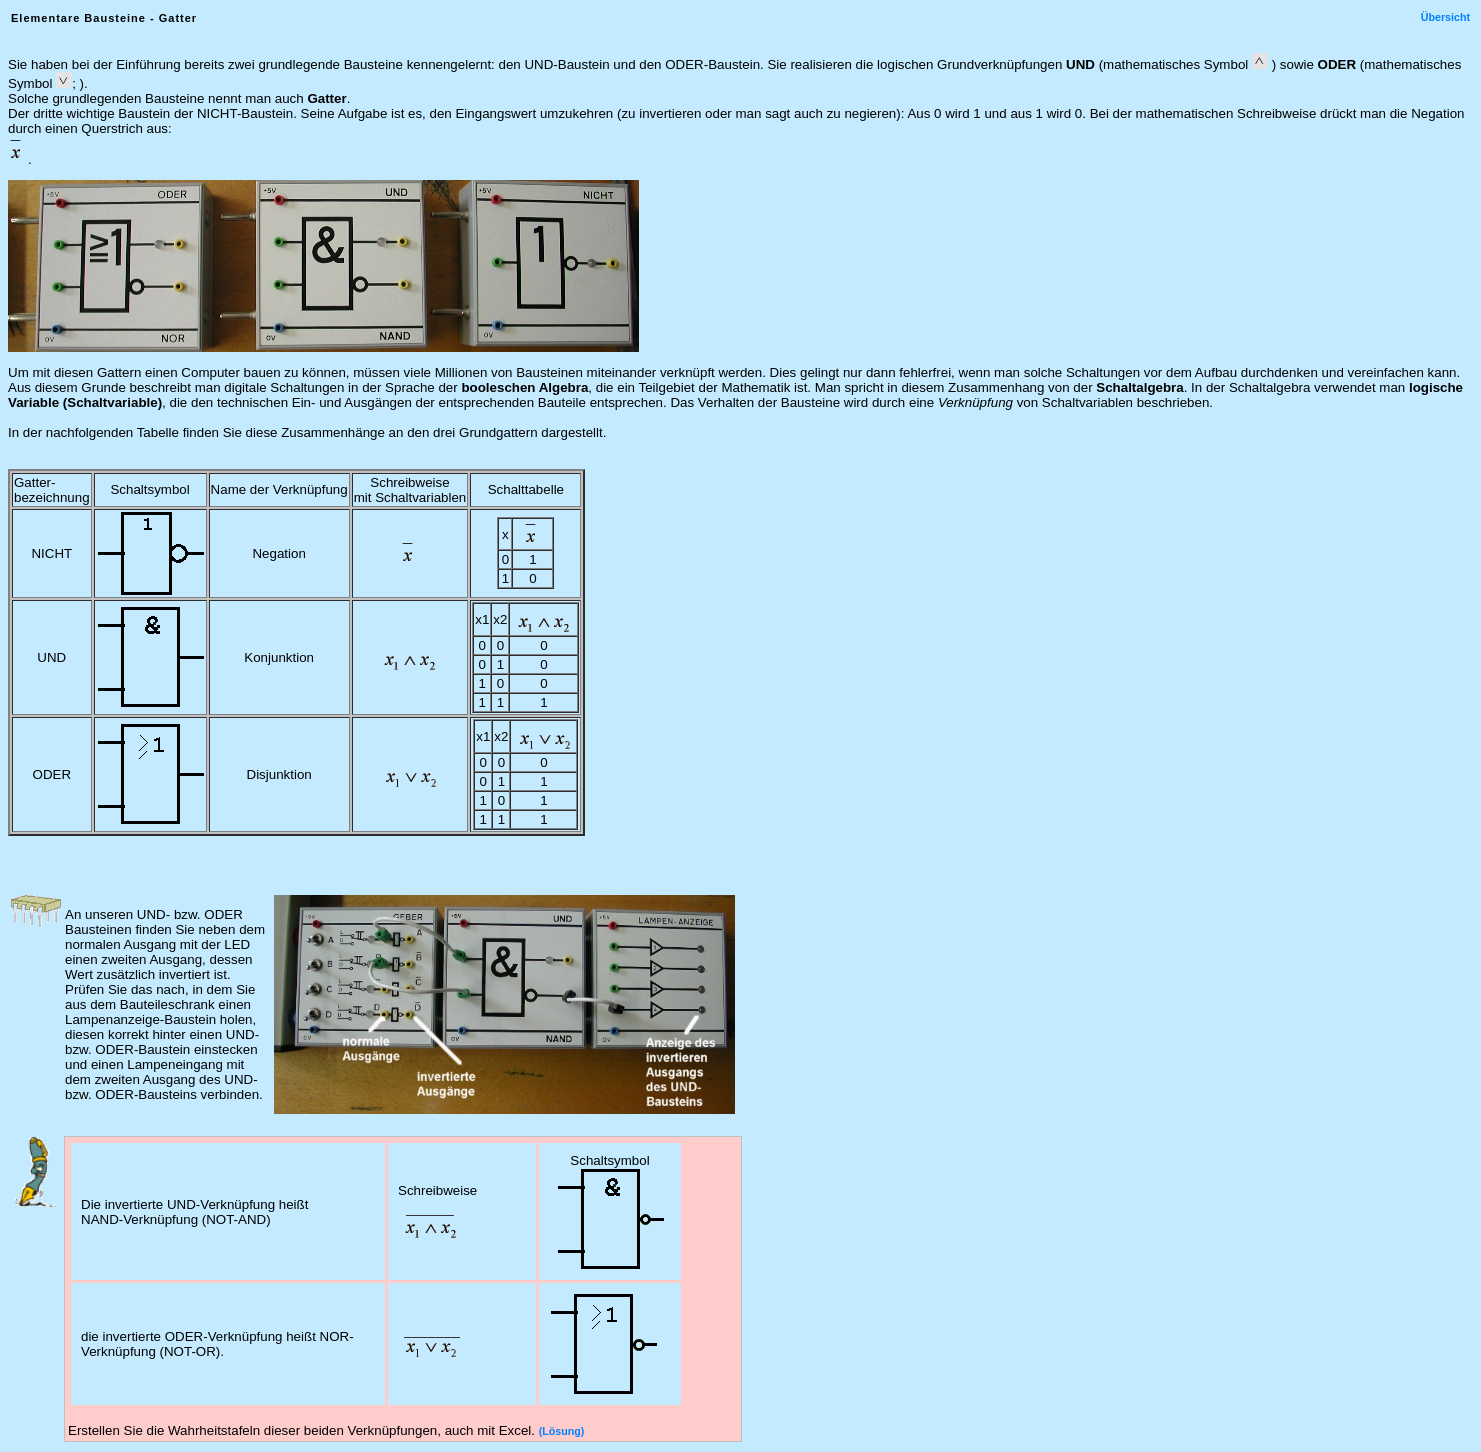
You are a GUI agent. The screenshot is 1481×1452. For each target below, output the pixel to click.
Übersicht (1445, 17)
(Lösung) (562, 1431)
